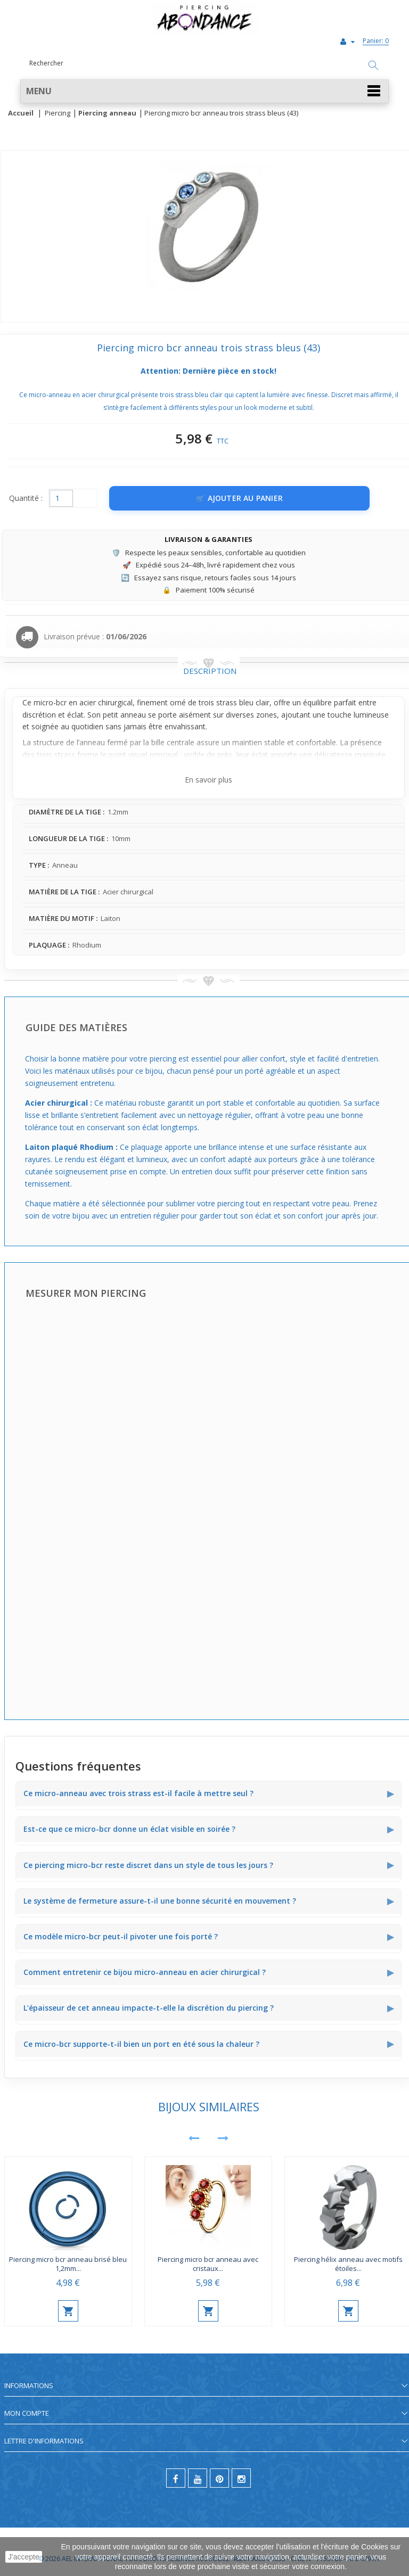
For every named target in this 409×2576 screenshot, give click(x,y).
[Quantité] (61, 498)
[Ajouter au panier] (239, 498)
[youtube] (197, 2478)
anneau (133, 715)
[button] (204, 91)
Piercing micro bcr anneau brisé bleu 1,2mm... (68, 2263)
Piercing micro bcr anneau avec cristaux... (208, 2263)
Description (209, 670)
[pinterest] (219, 2478)
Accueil (21, 113)
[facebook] (175, 2478)
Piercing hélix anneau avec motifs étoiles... (348, 2263)
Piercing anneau (107, 113)
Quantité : (26, 498)
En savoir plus (208, 780)
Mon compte (26, 2413)
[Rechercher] (373, 66)
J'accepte (23, 2557)
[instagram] (241, 2478)
